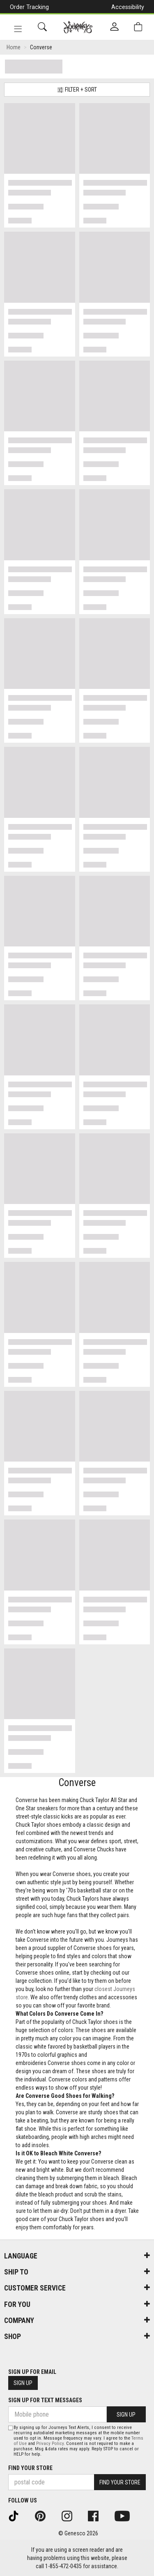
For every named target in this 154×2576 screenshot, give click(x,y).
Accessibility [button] (127, 7)
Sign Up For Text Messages (45, 2400)
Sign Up (23, 2383)
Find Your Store (30, 2468)
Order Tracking (29, 7)
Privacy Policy (50, 2443)
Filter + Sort (77, 89)
